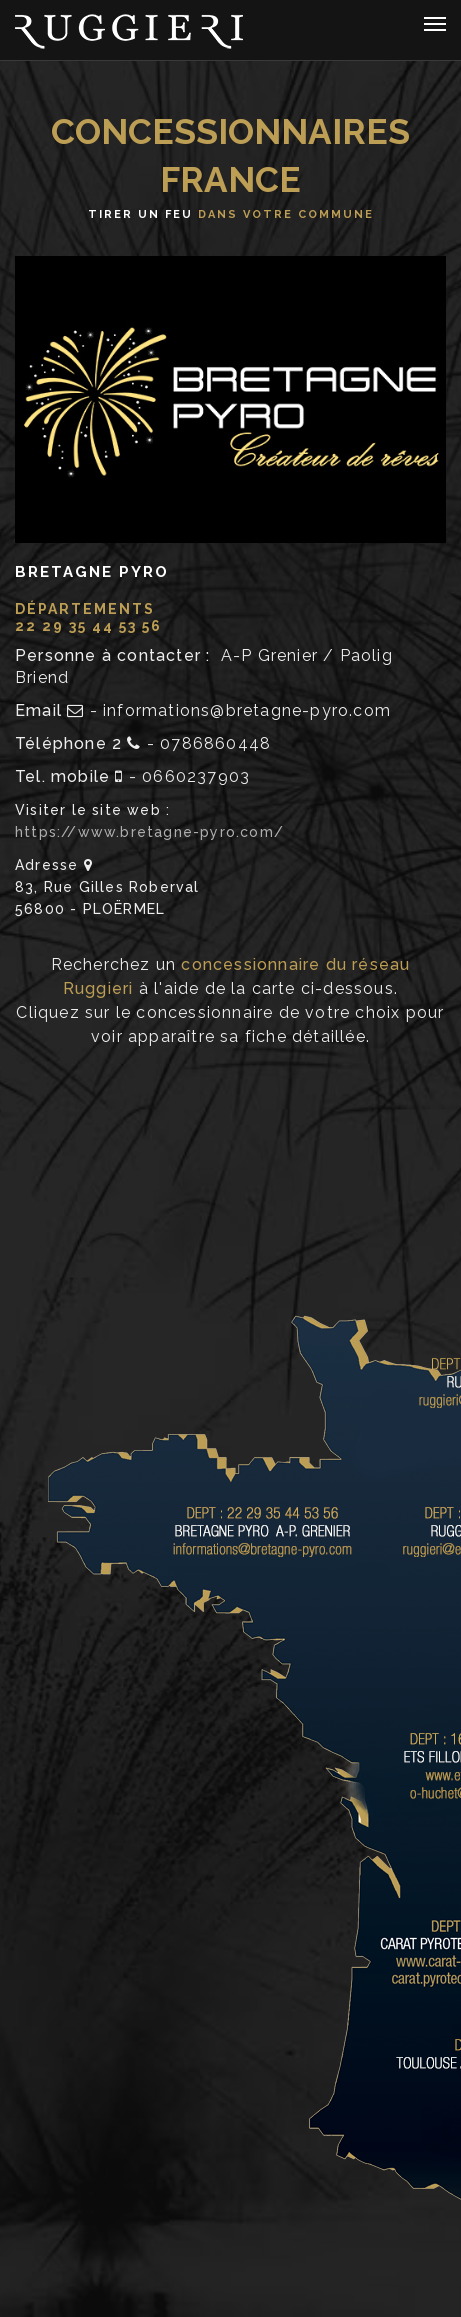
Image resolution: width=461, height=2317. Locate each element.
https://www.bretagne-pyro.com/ (149, 832)
